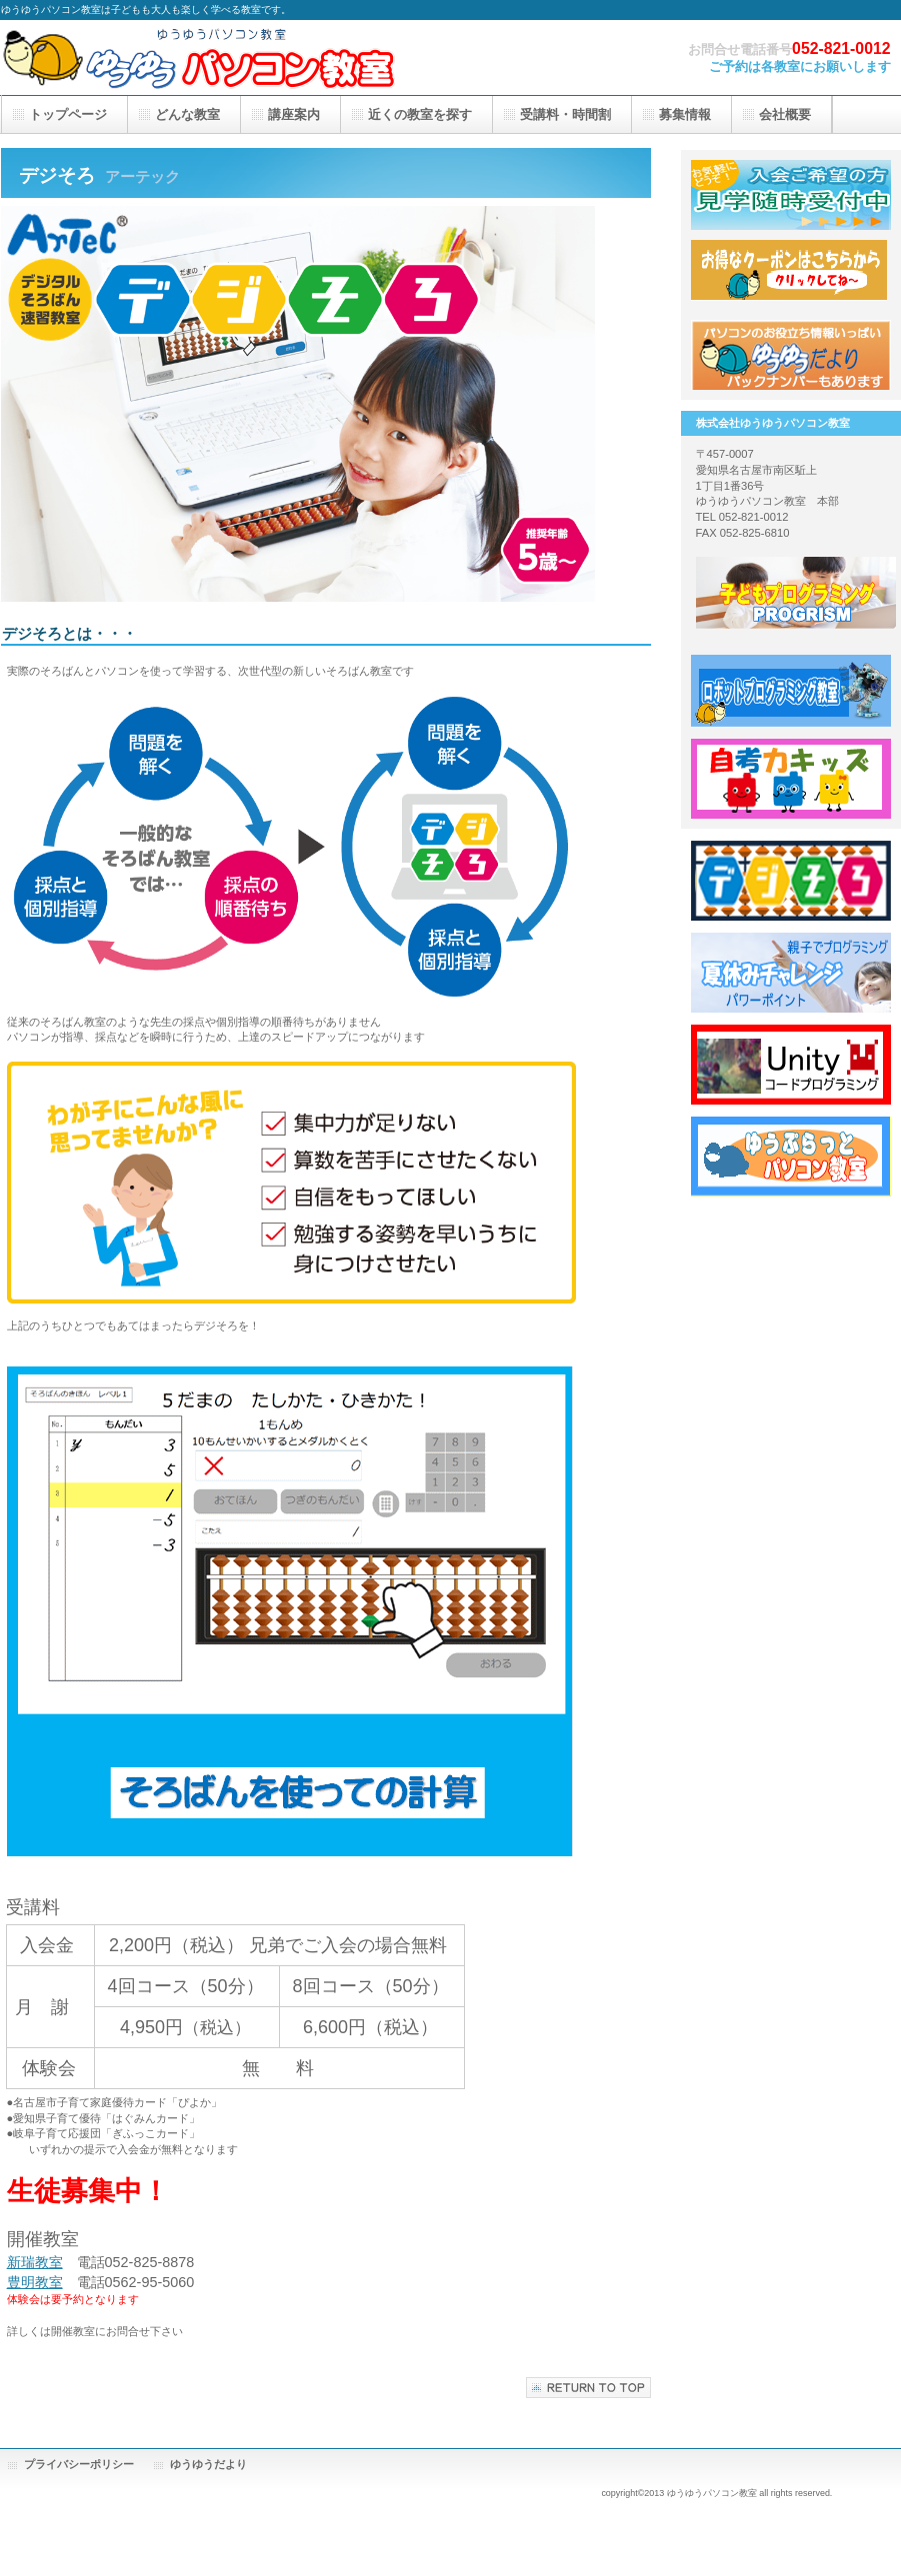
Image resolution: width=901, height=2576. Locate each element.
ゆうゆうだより (208, 2464)
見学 (791, 195)
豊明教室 (35, 2282)
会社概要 (785, 114)
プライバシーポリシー (79, 2464)
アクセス (791, 355)
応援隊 (791, 275)
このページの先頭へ (588, 2387)
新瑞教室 (35, 2262)
